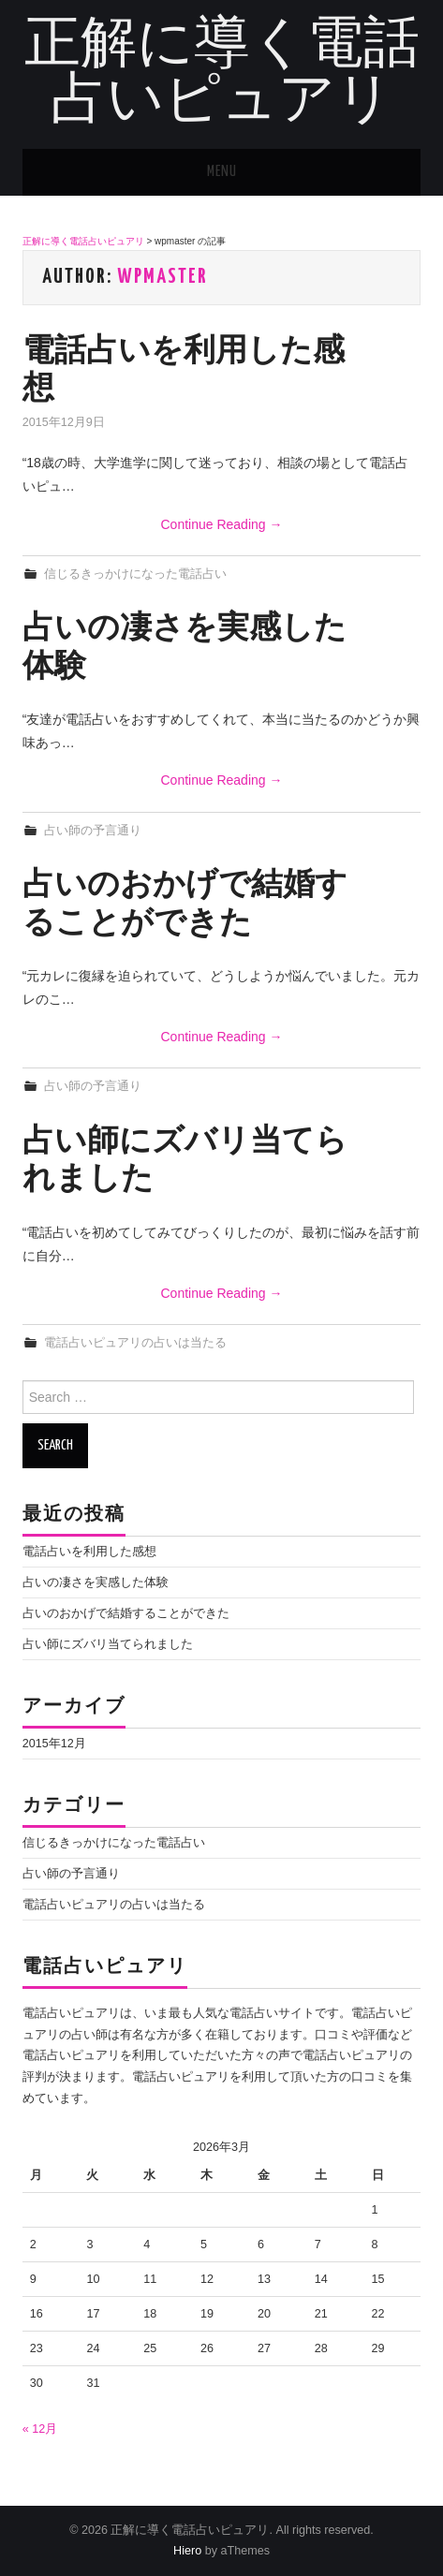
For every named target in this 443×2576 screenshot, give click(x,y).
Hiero (187, 2550)
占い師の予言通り (92, 830)
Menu (222, 172)
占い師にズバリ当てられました (107, 1644)
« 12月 (40, 2429)
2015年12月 (54, 1743)
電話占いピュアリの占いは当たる (135, 1342)
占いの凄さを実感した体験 (95, 1582)
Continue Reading (222, 524)
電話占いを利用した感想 (89, 1551)
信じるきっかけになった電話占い (135, 574)
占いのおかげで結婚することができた (125, 1613)
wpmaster (162, 277)
